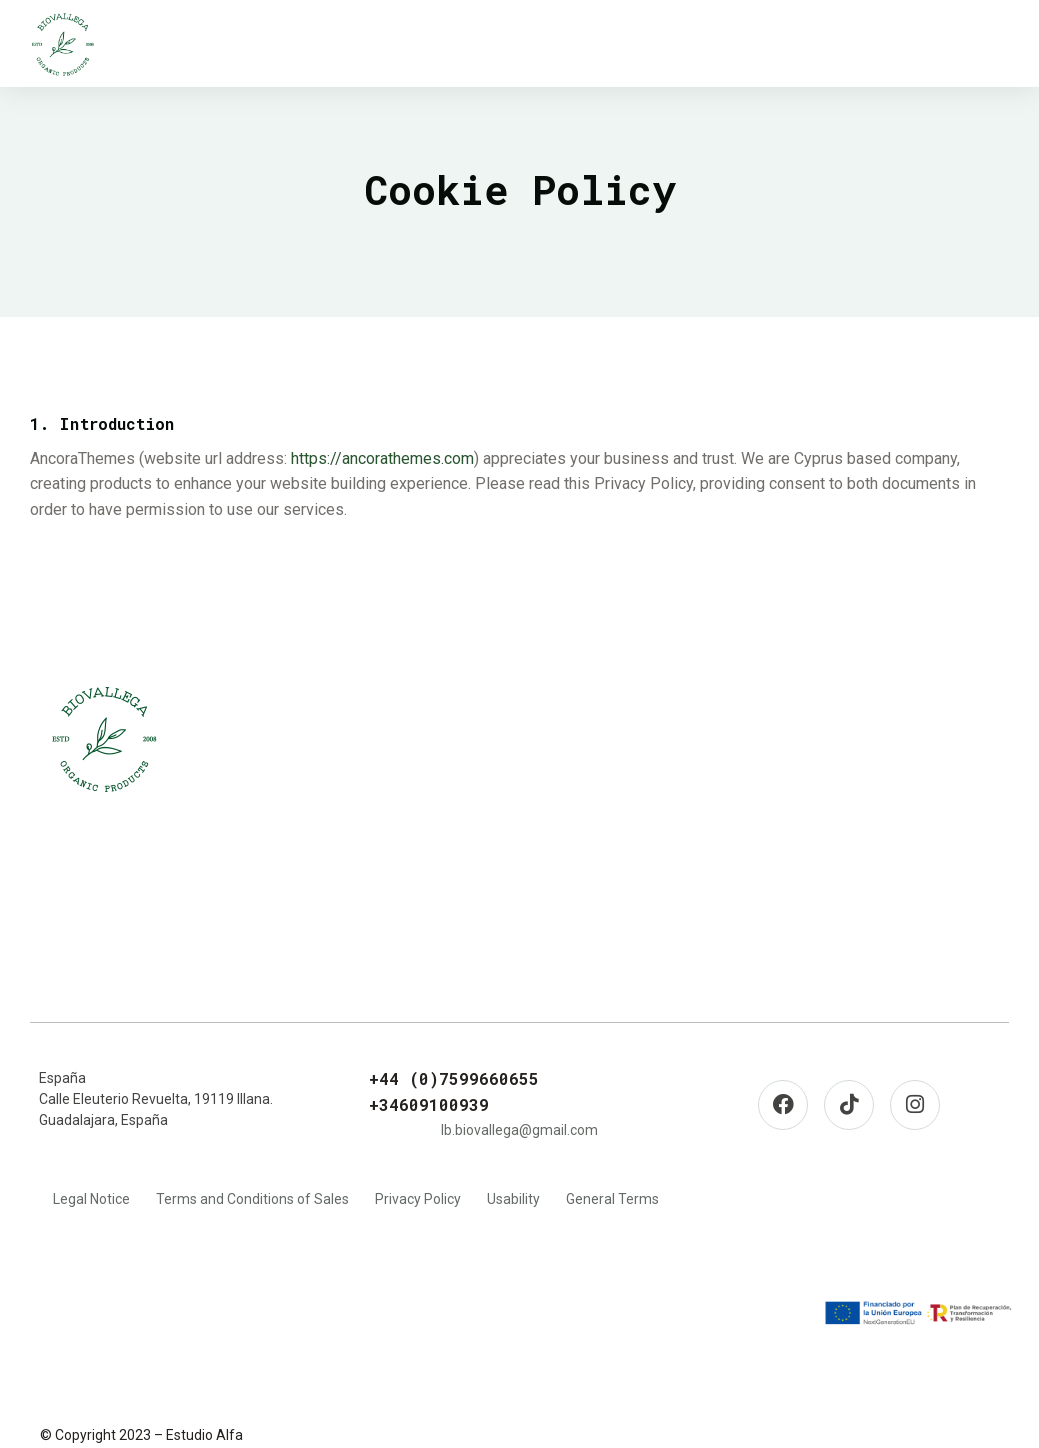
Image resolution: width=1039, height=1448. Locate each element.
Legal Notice (91, 1199)
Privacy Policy (418, 1199)
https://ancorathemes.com (382, 458)
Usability (513, 1199)
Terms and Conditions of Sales (252, 1199)
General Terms (612, 1199)
